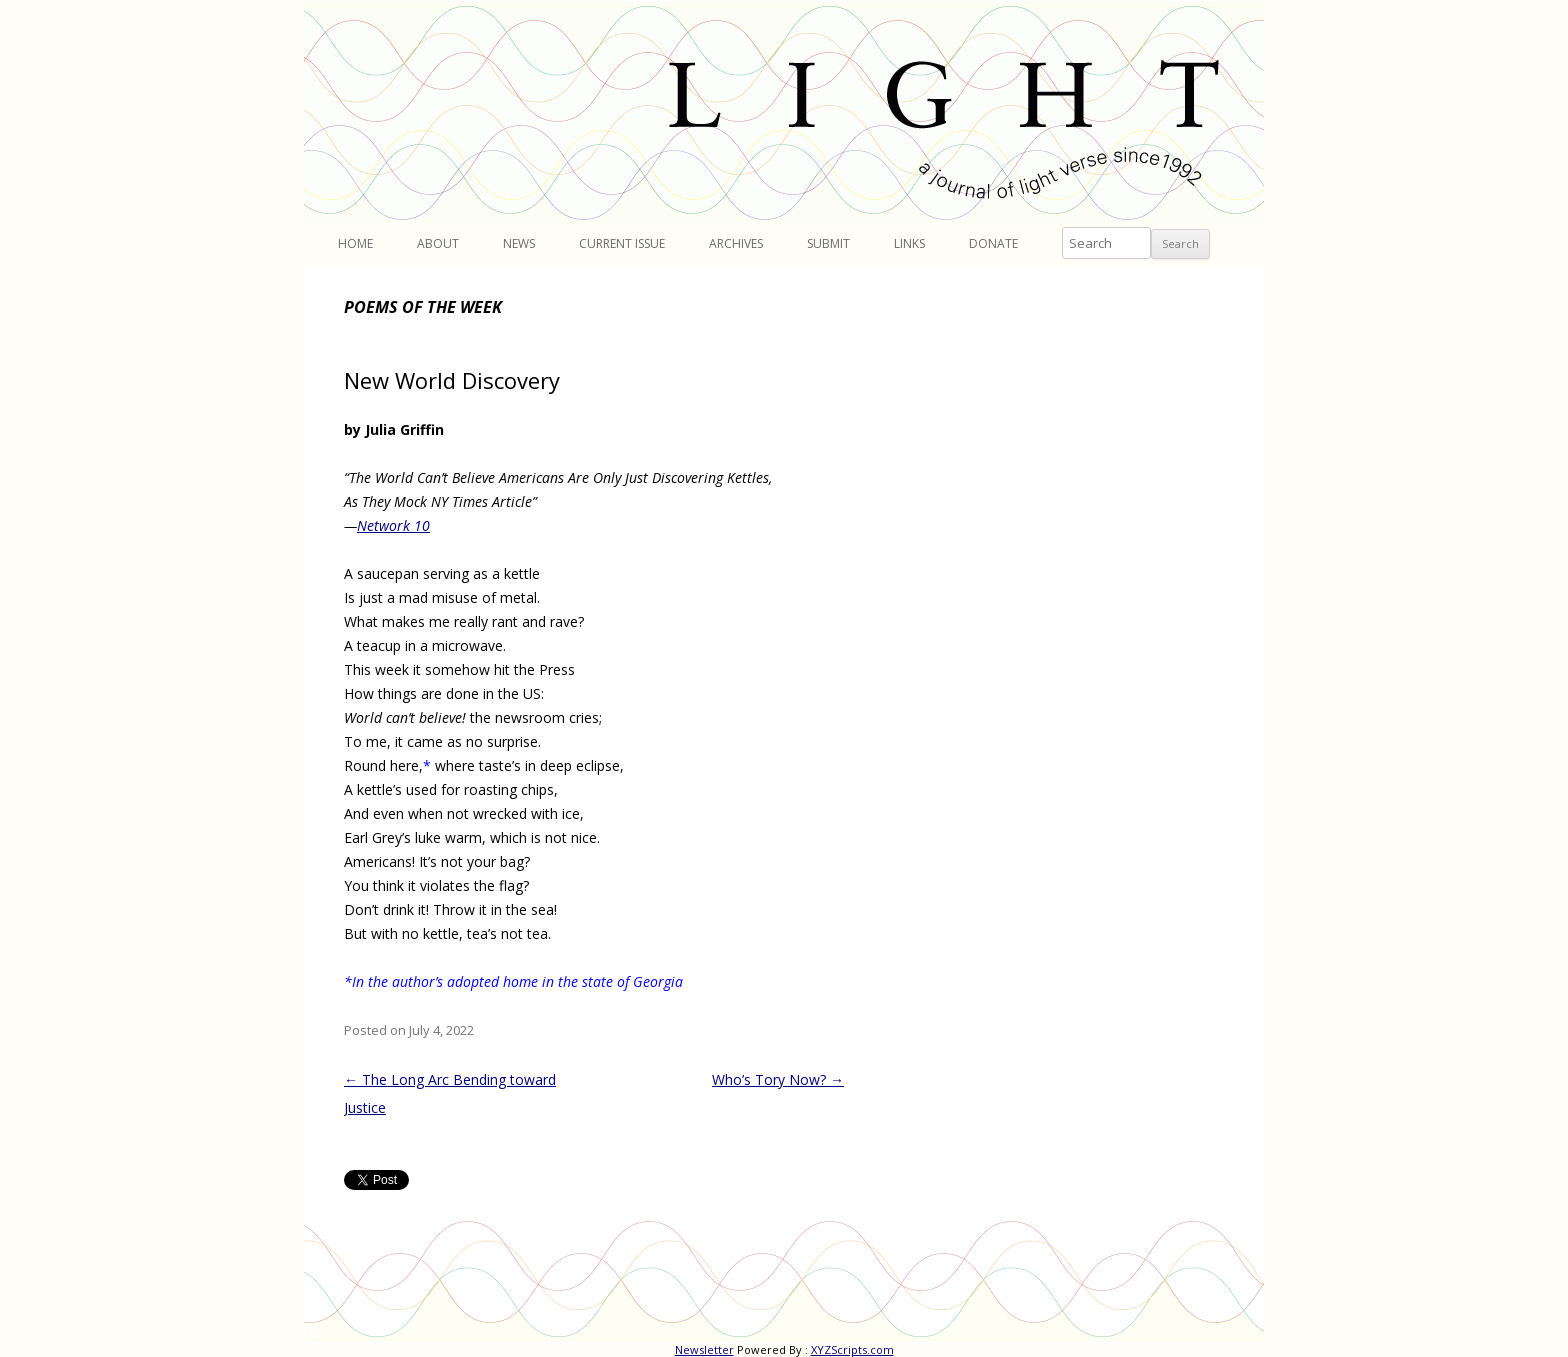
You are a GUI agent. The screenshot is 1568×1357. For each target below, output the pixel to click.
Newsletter (704, 1349)
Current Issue (622, 243)
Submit (828, 243)
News (519, 243)
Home (355, 243)
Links (909, 243)
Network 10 (393, 525)
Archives (736, 243)
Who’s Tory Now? (778, 1079)
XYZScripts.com (852, 1349)
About (438, 243)
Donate (993, 243)
